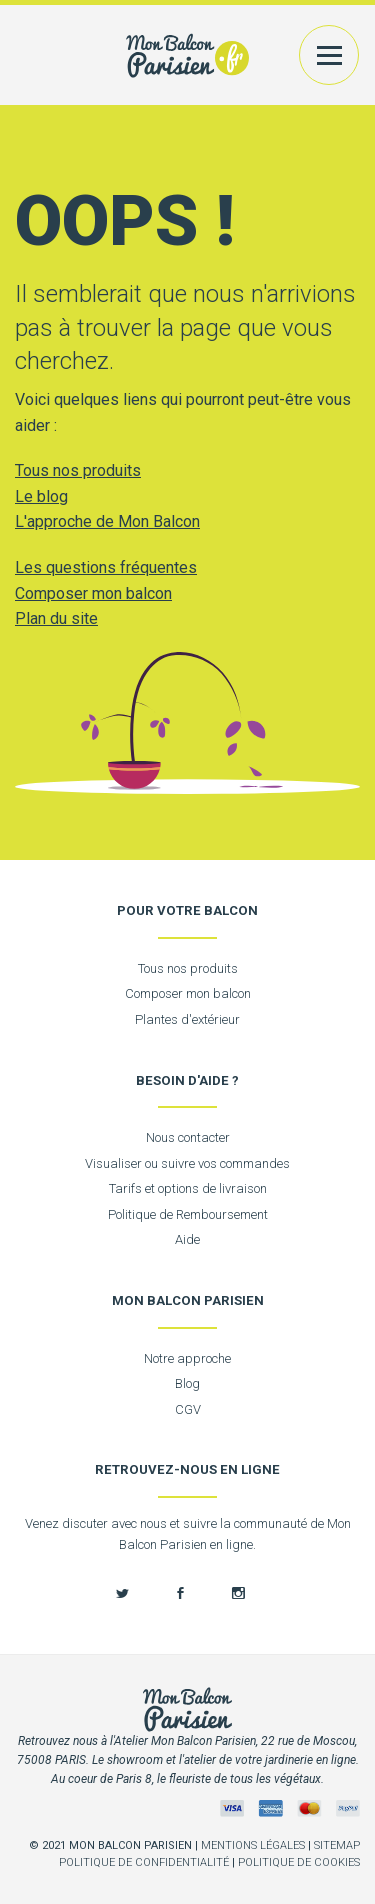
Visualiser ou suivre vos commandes (187, 1163)
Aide (187, 1239)
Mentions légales (253, 1845)
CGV (188, 1409)
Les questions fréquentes (106, 567)
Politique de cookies (299, 1862)
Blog (187, 1383)
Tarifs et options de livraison (188, 1188)
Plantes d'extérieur (187, 1019)
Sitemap (337, 1845)
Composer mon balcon (93, 593)
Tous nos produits (78, 470)
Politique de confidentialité (144, 1862)
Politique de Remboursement (188, 1214)
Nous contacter (188, 1137)
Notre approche (187, 1358)
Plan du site (56, 618)
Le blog (41, 496)
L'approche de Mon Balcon (107, 521)
